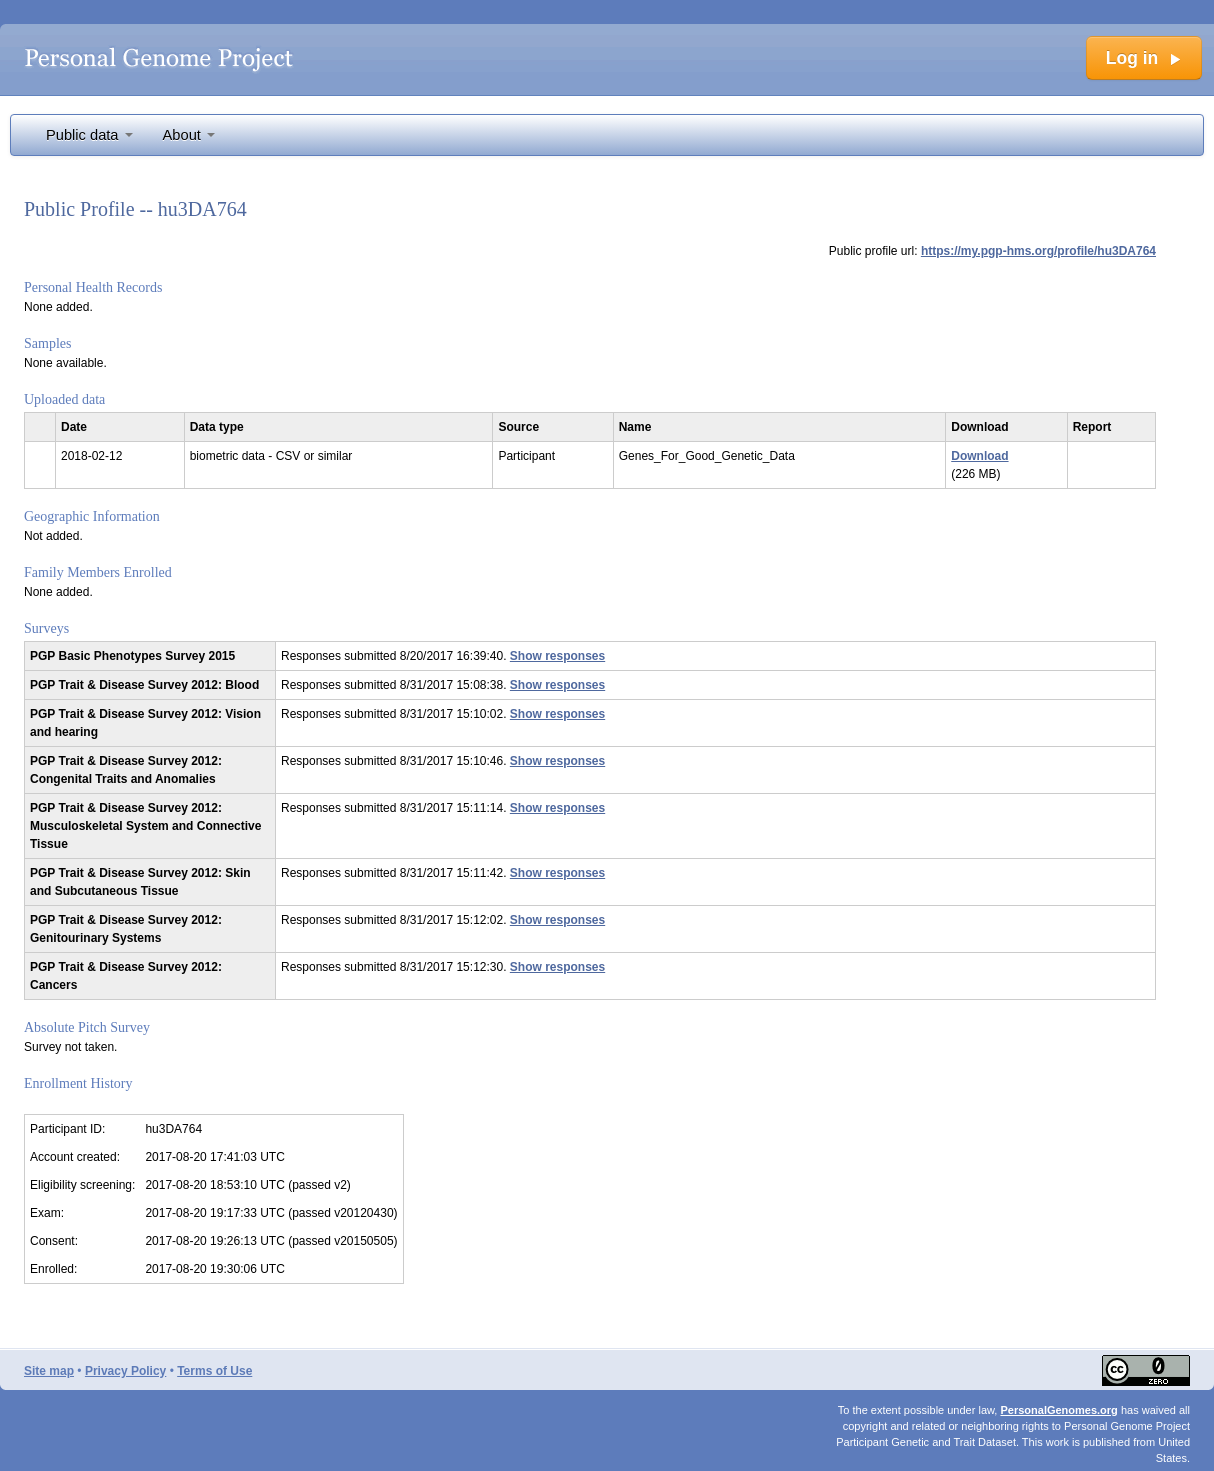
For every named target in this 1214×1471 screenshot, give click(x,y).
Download (979, 456)
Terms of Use (214, 1371)
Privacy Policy (125, 1371)
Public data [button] (89, 135)
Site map (49, 1371)
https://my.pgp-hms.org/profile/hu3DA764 (1038, 251)
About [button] (189, 135)
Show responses (557, 656)
